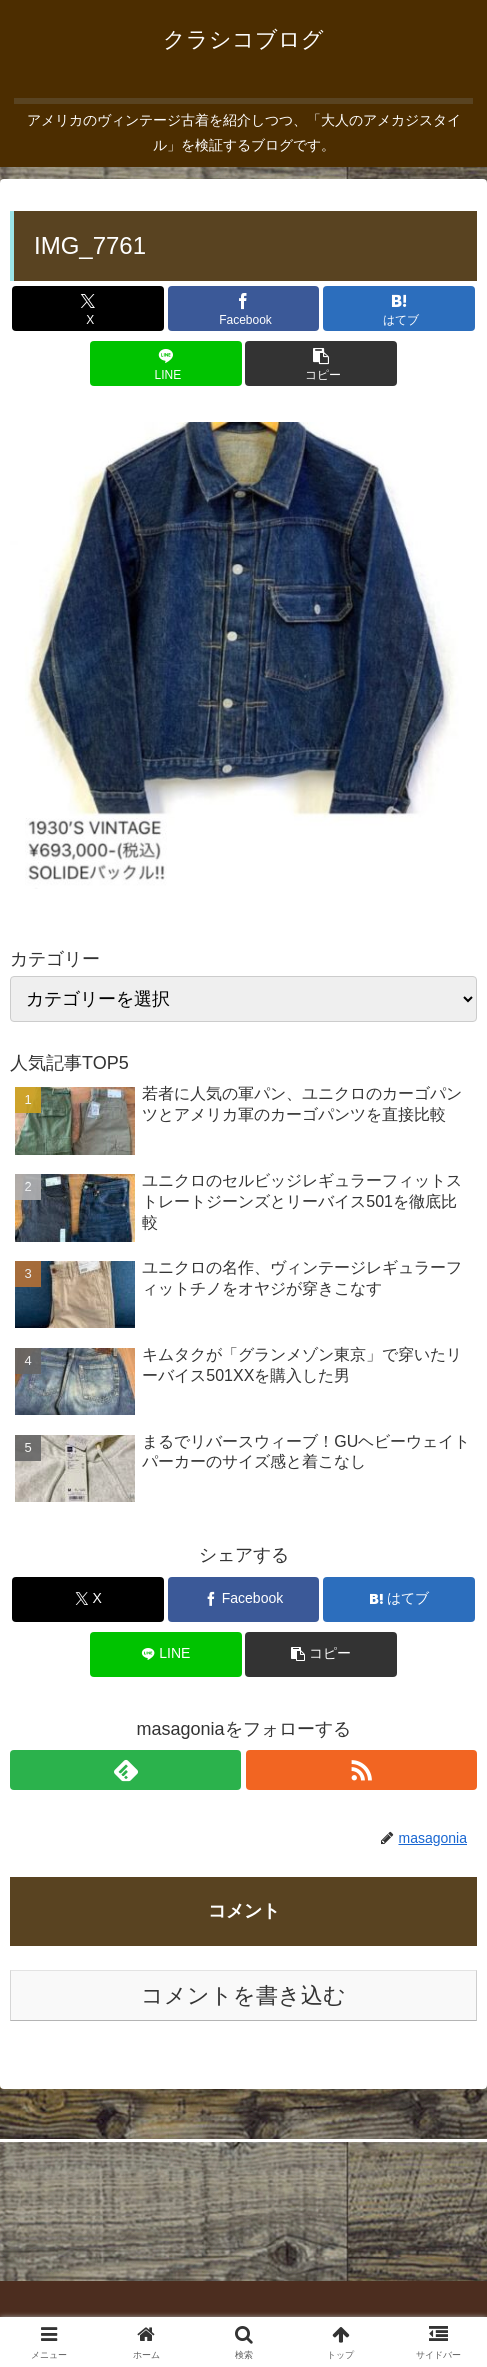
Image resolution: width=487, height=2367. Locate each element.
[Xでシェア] (88, 308)
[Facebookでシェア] (244, 308)
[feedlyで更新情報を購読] (125, 1770)
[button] (321, 363)
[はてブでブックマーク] (399, 308)
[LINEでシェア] (166, 363)
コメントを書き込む (243, 1995)
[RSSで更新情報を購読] (361, 1770)
